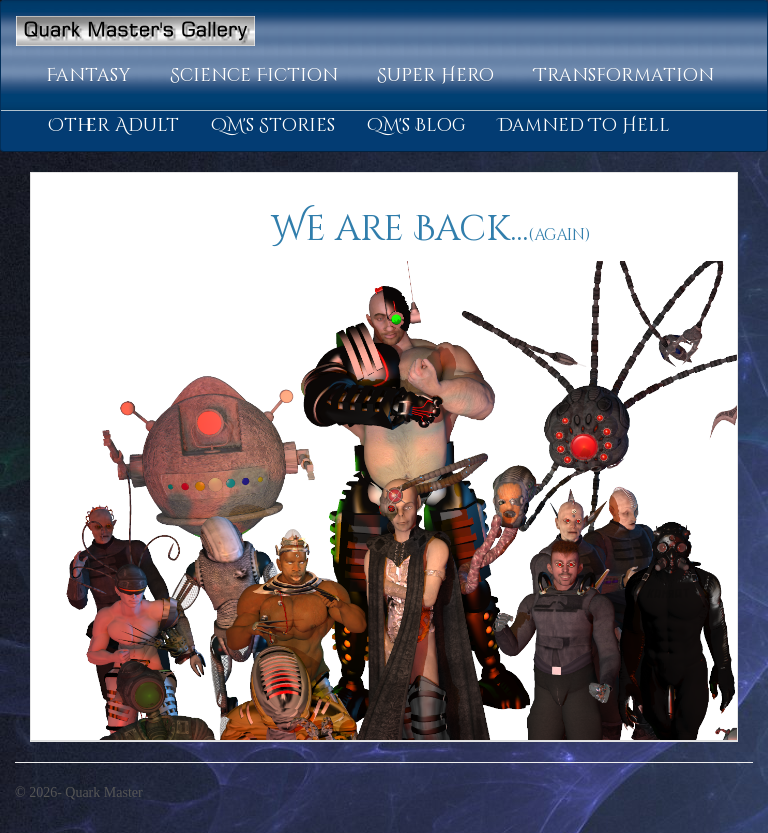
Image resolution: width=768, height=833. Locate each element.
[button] (92, 76)
